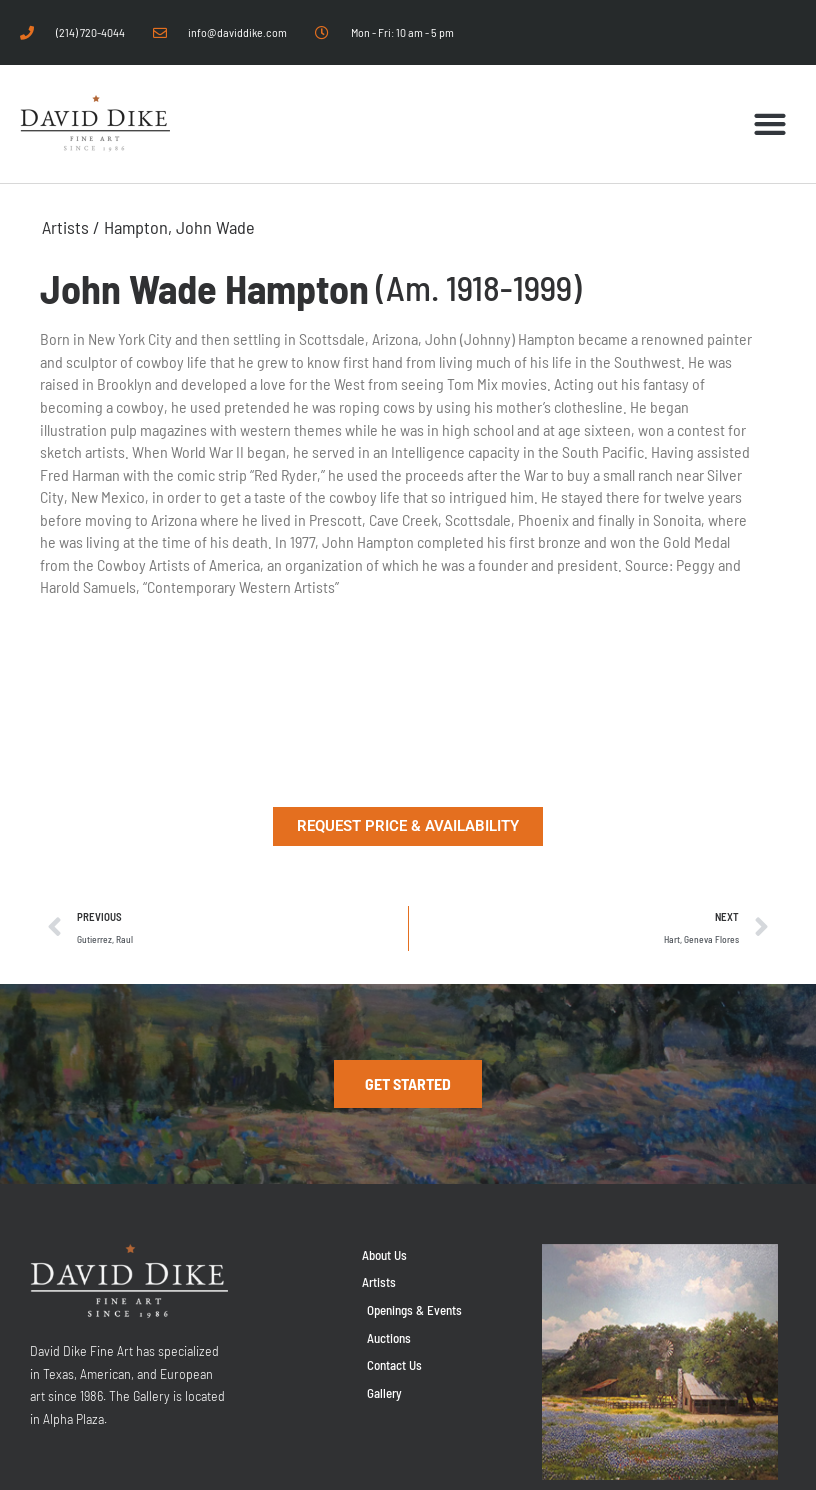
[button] (770, 124)
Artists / (73, 227)
